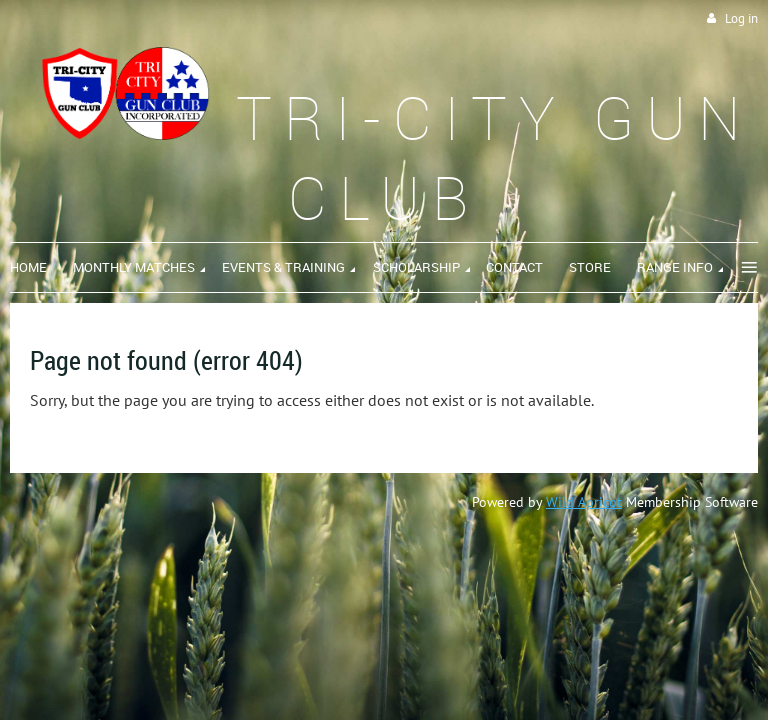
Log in (741, 18)
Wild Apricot (584, 502)
